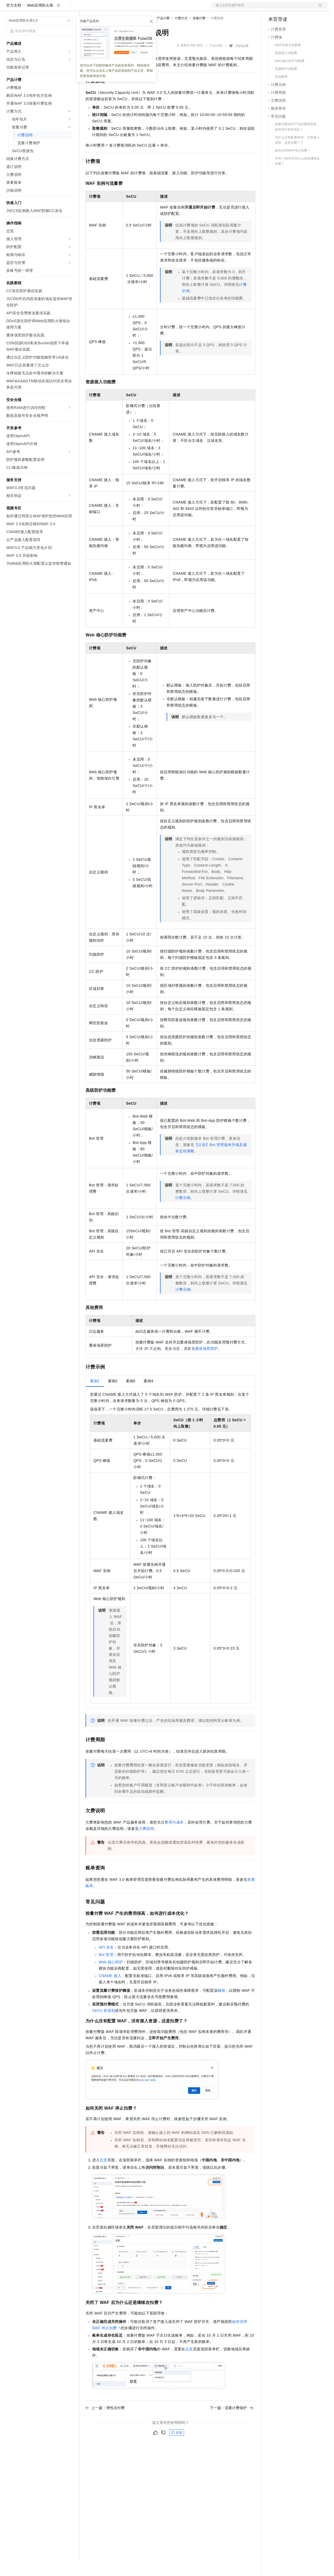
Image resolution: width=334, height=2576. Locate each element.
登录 (319, 8)
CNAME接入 (110, 1992)
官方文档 (13, 22)
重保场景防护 (206, 1365)
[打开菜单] (8, 8)
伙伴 (143, 8)
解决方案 (85, 8)
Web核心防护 (111, 1979)
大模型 (54, 8)
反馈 (176, 2449)
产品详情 (216, 62)
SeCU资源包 (103, 2027)
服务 (155, 8)
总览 (103, 2177)
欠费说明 (146, 1845)
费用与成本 (174, 1839)
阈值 (221, 2007)
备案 (274, 8)
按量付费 (199, 35)
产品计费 (163, 35)
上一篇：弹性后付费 (105, 2425)
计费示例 (183, 1214)
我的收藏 (242, 63)
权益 (101, 8)
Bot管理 (106, 1971)
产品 (68, 8)
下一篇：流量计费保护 (231, 2425)
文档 (263, 8)
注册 (299, 8)
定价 (114, 8)
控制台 (286, 8)
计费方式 (181, 35)
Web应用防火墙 (40, 22)
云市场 (128, 8)
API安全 (106, 1964)
